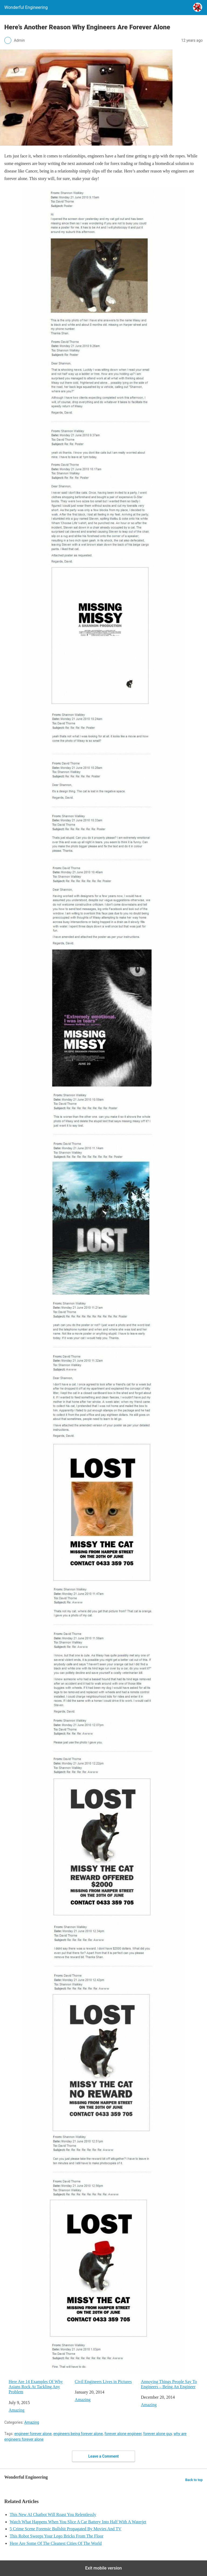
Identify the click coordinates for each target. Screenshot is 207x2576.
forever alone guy (157, 2433)
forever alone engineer (123, 2433)
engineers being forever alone (78, 2433)
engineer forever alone (33, 2433)
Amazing (17, 2410)
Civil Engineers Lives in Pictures (103, 2381)
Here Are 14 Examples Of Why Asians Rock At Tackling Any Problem (36, 2386)
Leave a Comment (103, 2456)
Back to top (194, 2480)
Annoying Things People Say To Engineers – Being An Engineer (169, 2384)
